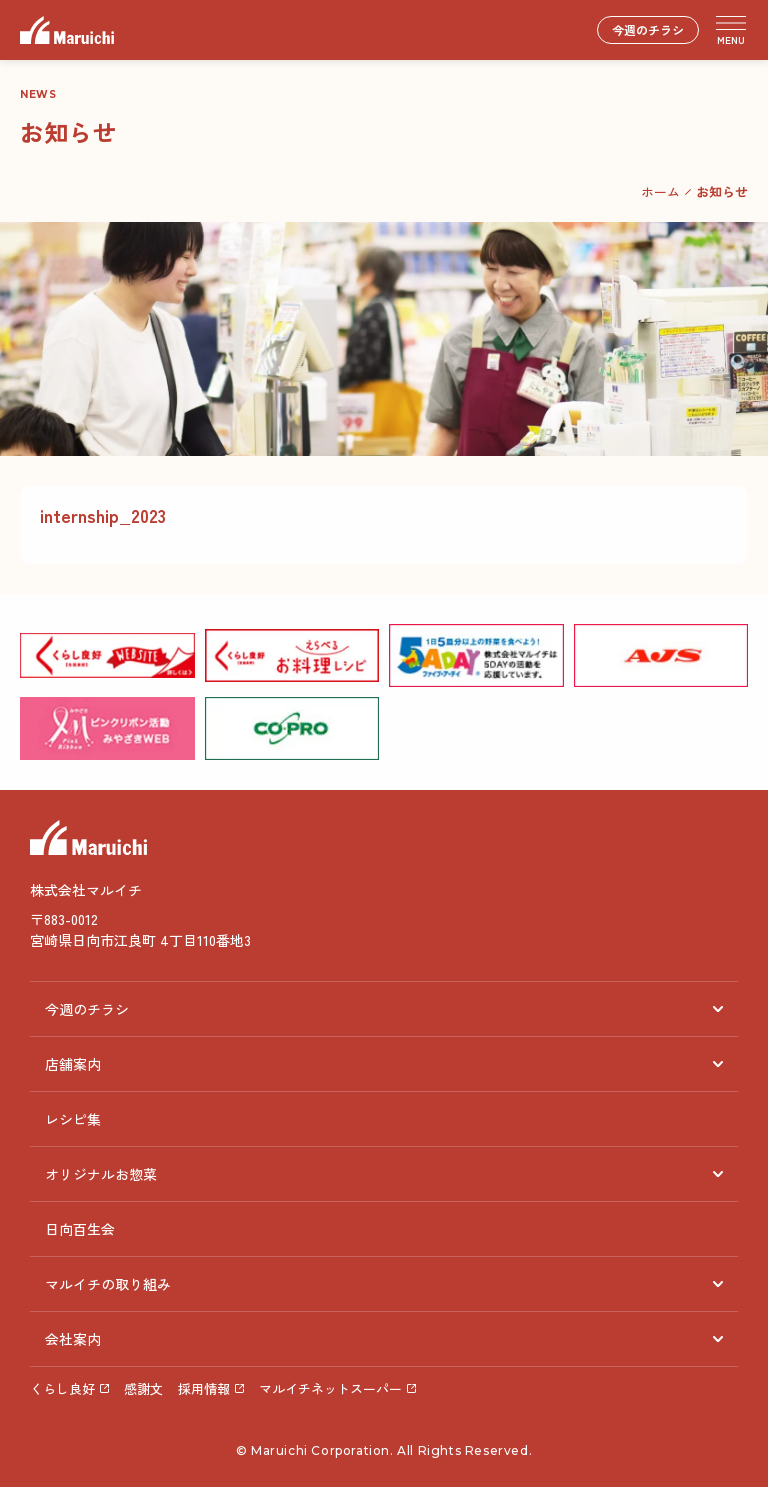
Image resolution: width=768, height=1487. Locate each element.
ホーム (660, 191)
